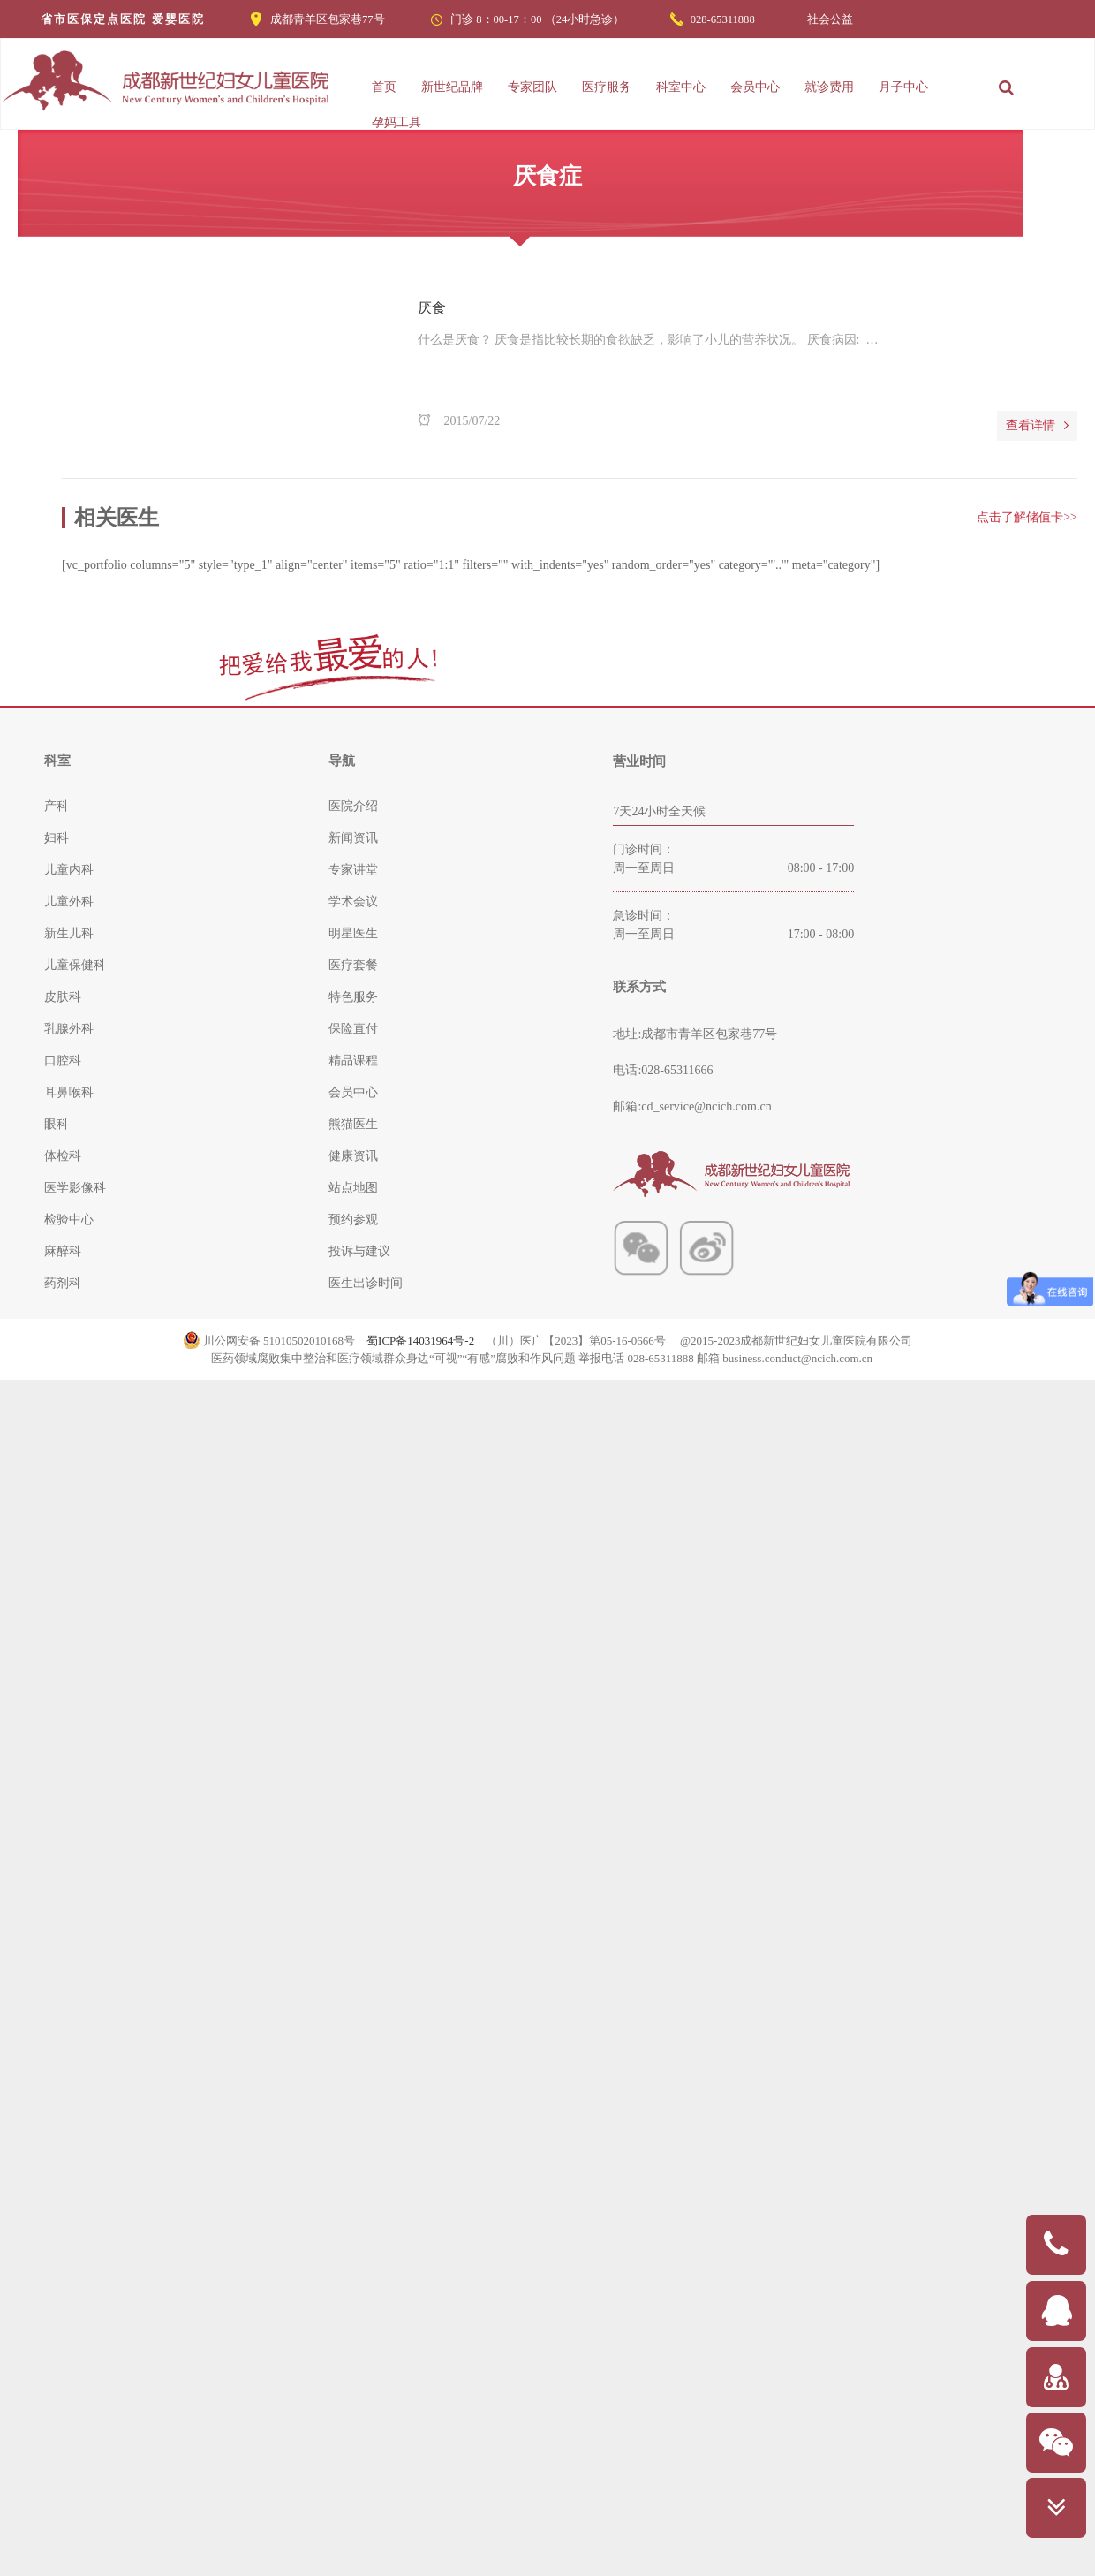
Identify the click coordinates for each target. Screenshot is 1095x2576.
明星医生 (353, 933)
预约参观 (353, 1219)
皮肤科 (62, 997)
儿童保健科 (75, 965)
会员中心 (353, 1092)
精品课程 (353, 1060)
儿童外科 (69, 901)
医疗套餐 (353, 965)
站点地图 (353, 1187)
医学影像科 (75, 1187)
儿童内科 (69, 869)
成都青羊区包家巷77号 (327, 19)
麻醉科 (62, 1251)
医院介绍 (353, 806)
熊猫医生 (353, 1124)
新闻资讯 (353, 838)
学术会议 (353, 901)
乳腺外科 (69, 1028)
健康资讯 (353, 1156)
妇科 (56, 838)
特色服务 (353, 997)
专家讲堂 (353, 869)
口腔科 (62, 1060)
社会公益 (830, 19)
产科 (56, 806)
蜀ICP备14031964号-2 (420, 1340)
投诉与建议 (359, 1251)
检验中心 (69, 1219)
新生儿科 (69, 933)
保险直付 (353, 1028)
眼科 (56, 1124)
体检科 (62, 1156)
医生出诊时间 (365, 1283)
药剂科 (62, 1283)
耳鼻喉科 (69, 1092)
